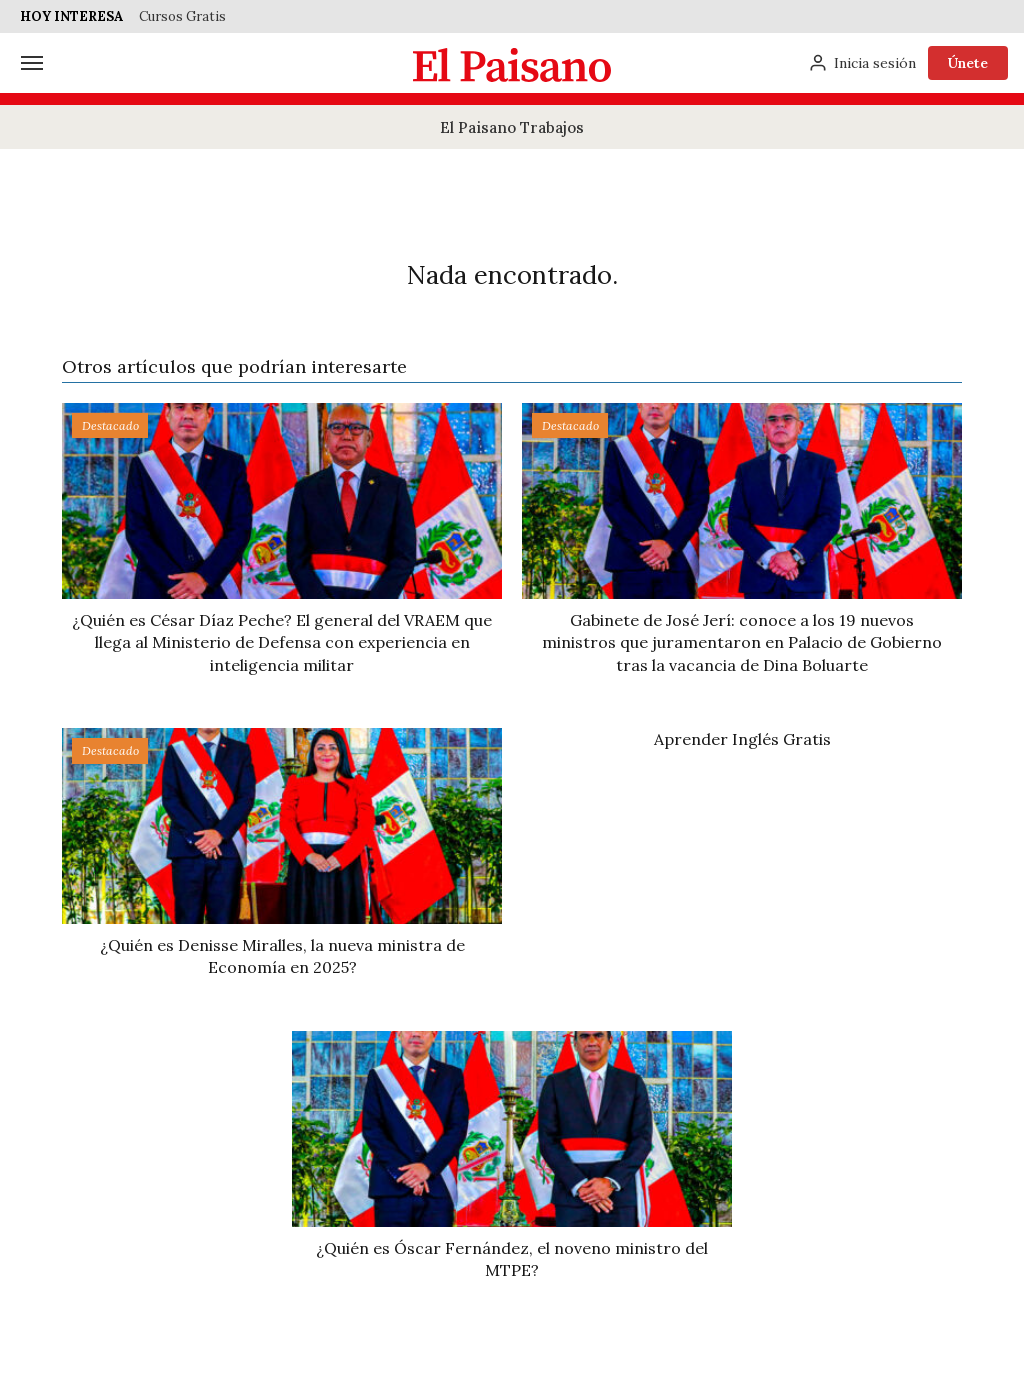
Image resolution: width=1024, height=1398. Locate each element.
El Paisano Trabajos (512, 127)
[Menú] (32, 63)
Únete (968, 63)
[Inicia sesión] (862, 63)
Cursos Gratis (182, 16)
